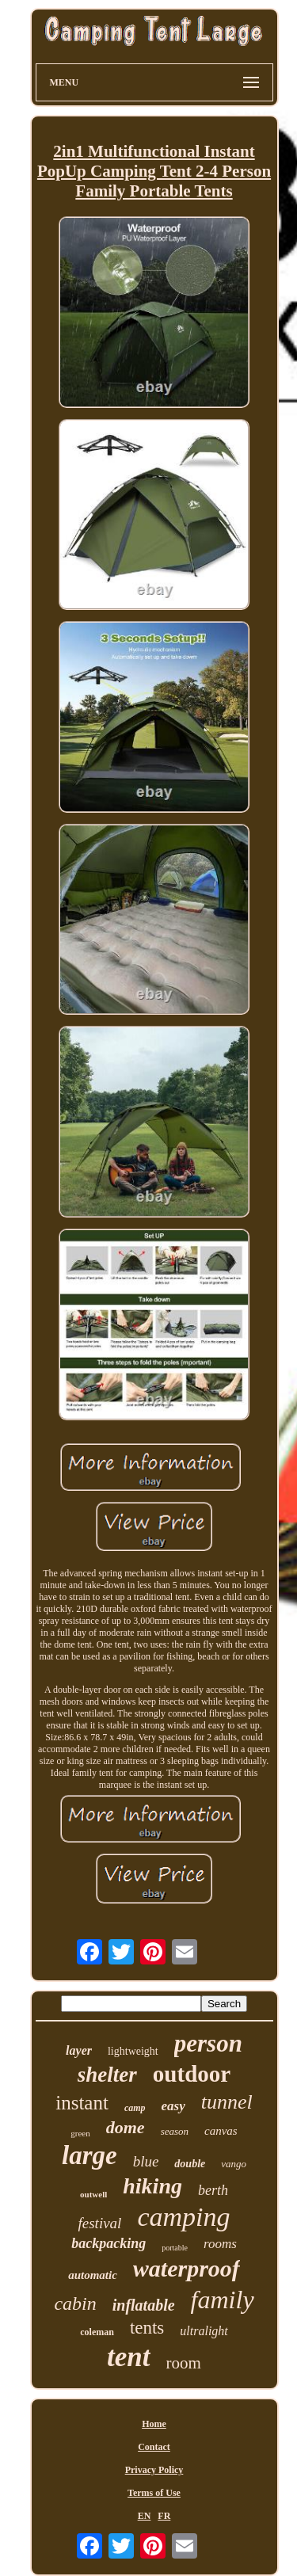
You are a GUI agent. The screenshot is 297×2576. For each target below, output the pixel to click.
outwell (93, 2194)
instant (82, 2102)
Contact (154, 2446)
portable (175, 2247)
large (89, 2155)
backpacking (108, 2243)
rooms (220, 2243)
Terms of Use (154, 2492)
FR (164, 2515)
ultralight (203, 2331)
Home (154, 2423)
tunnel (227, 2101)
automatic (92, 2275)
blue (146, 2161)
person (208, 2043)
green (79, 2133)
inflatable (143, 2305)
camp (135, 2107)
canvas (221, 2130)
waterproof (186, 2268)
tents (147, 2328)
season (174, 2131)
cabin (75, 2303)
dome (125, 2127)
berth (213, 2190)
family (222, 2299)
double (189, 2164)
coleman (97, 2332)
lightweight (133, 2051)
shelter (107, 2074)
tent (128, 2357)
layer (79, 2050)
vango (233, 2164)
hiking (152, 2186)
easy (173, 2105)
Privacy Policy (154, 2469)
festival (100, 2223)
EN (144, 2515)
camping (183, 2216)
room (183, 2362)
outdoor (191, 2073)
